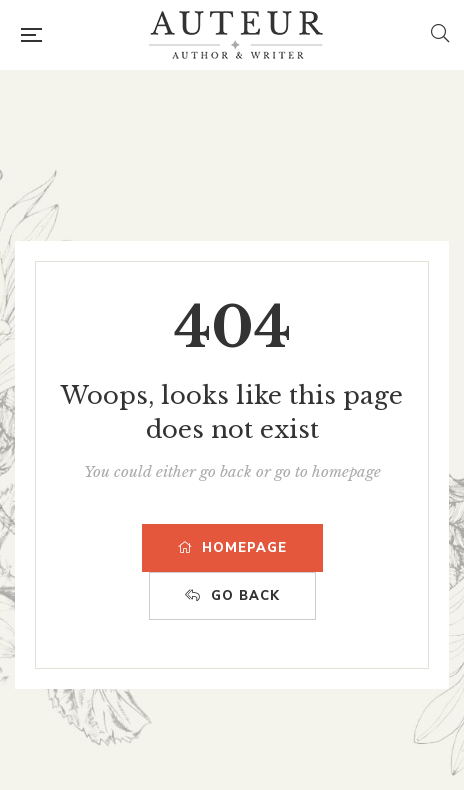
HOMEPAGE (232, 548)
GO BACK (232, 596)
